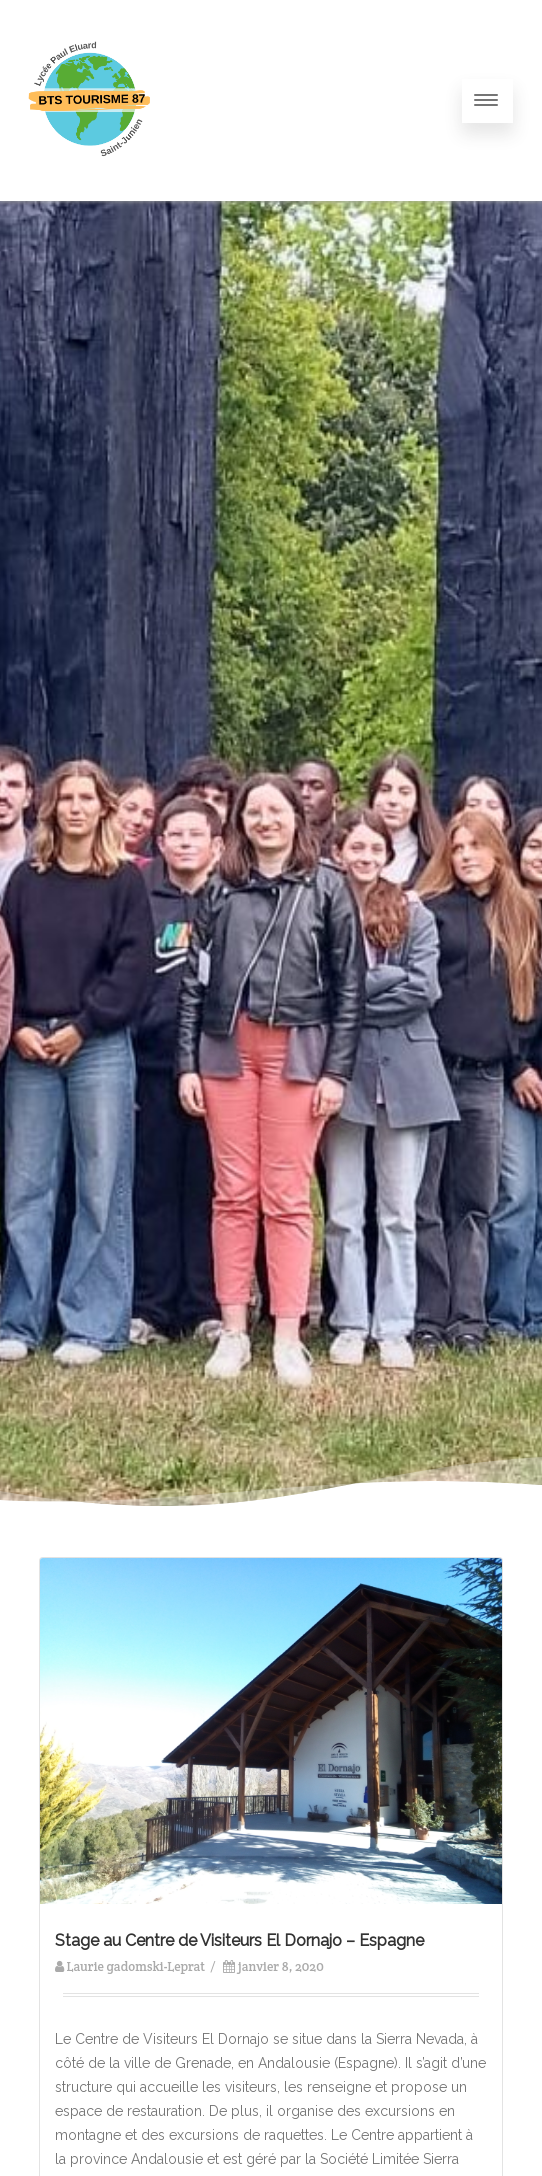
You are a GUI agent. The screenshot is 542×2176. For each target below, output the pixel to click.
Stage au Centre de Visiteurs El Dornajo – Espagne (239, 1940)
